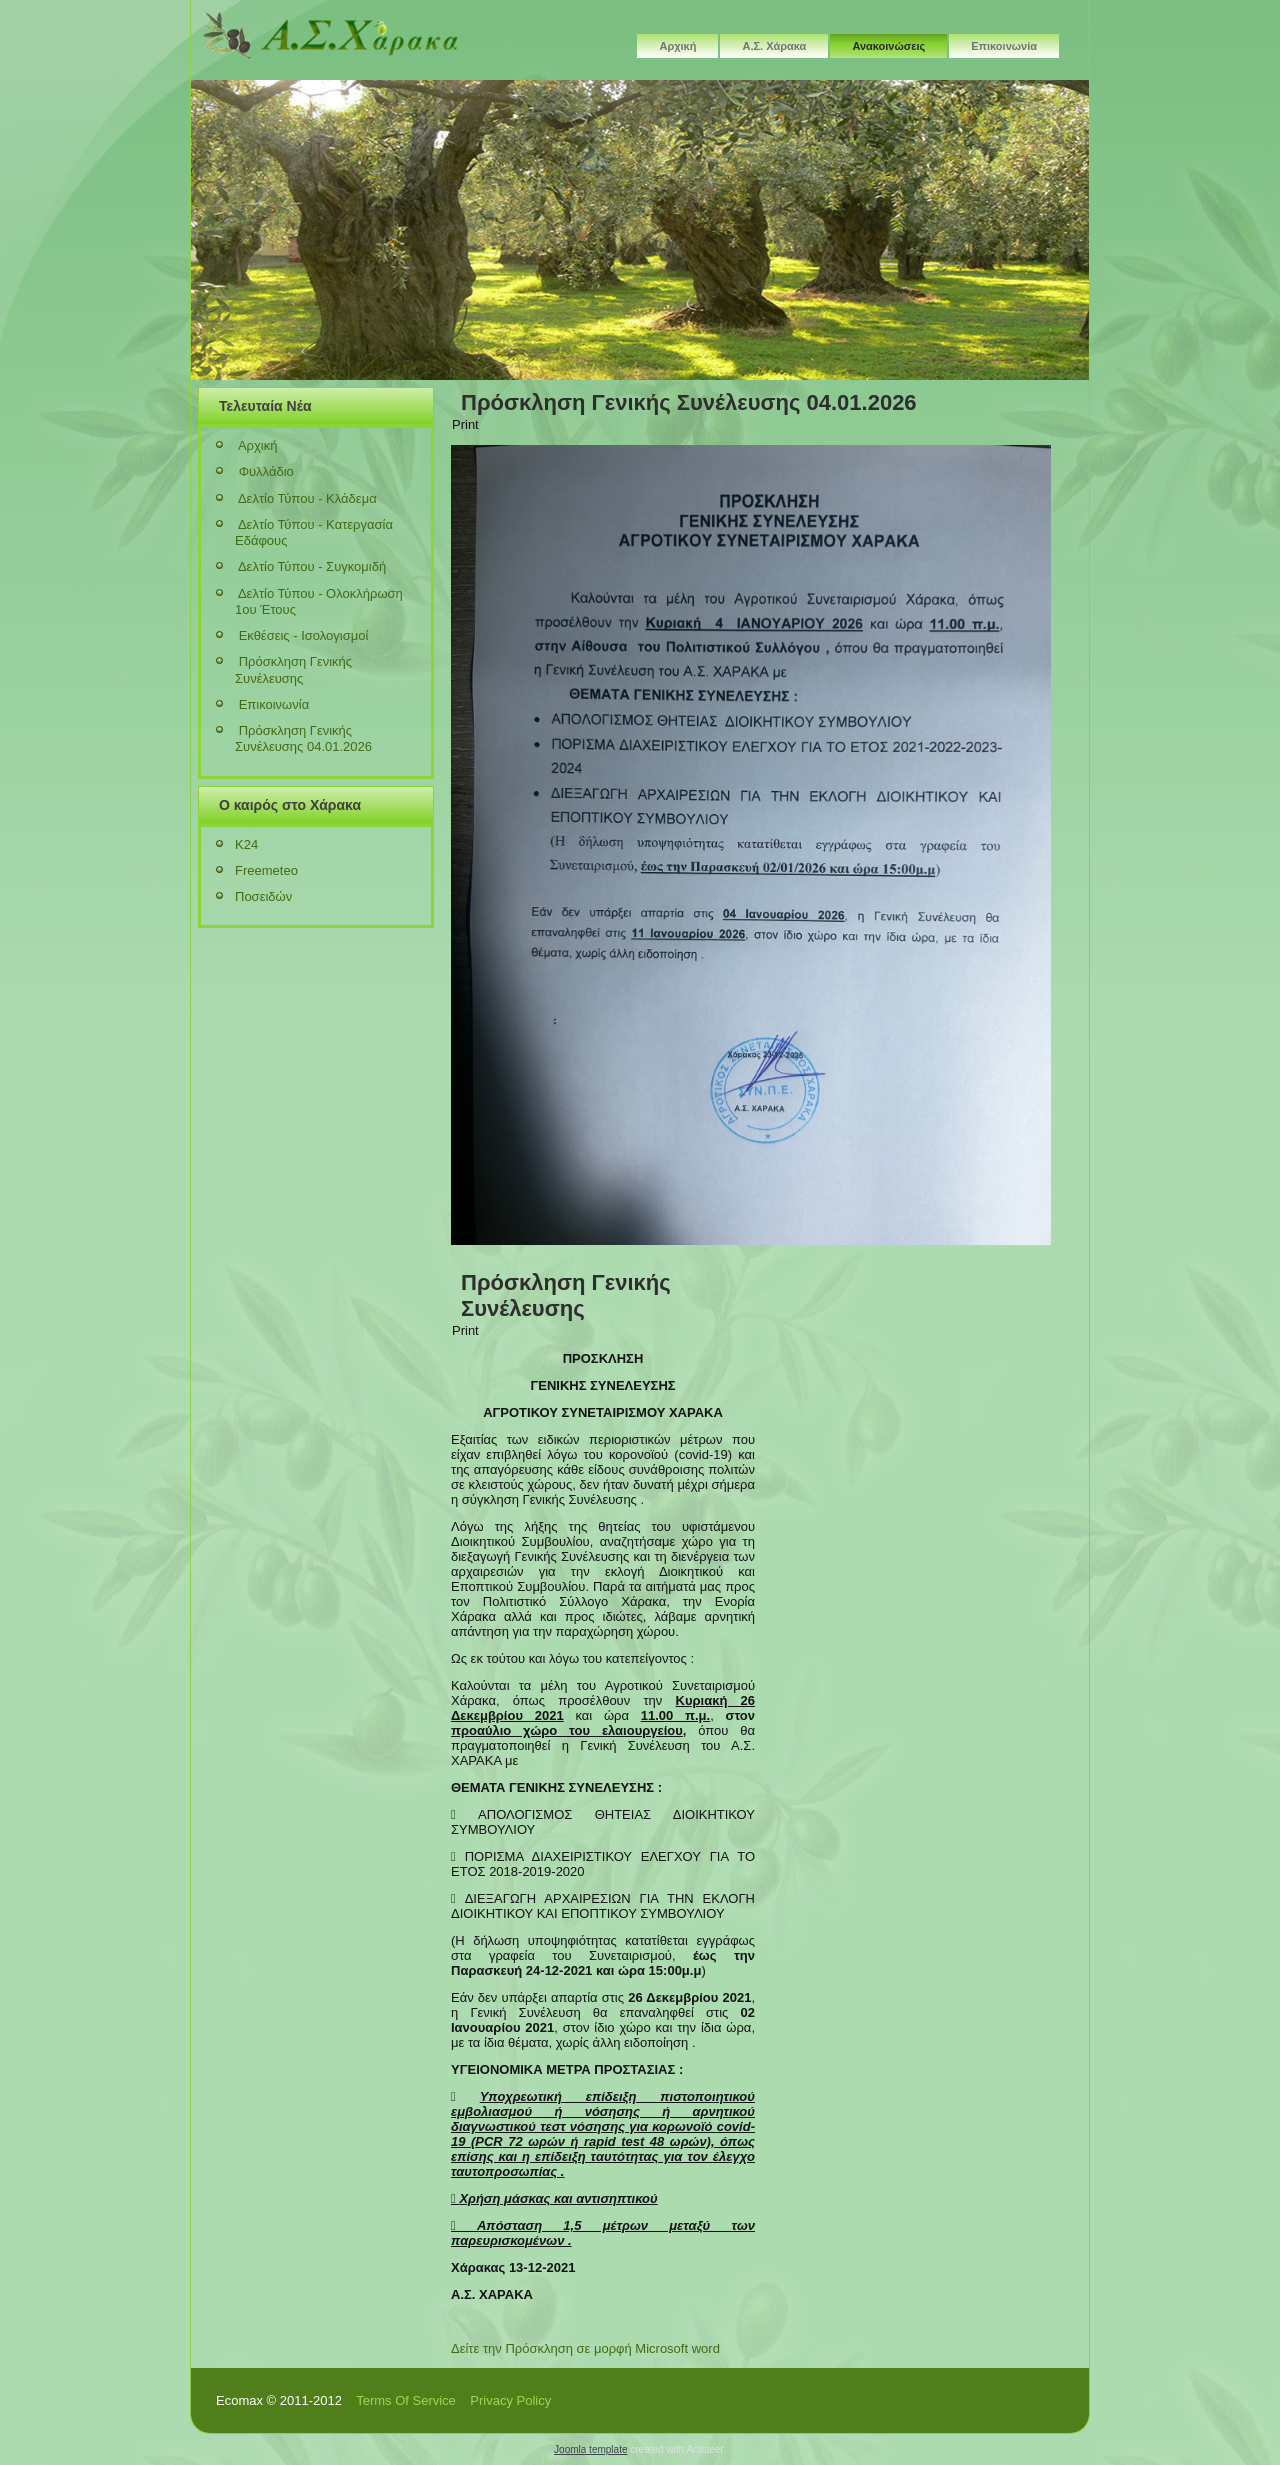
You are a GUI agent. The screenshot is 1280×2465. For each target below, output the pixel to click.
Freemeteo (266, 870)
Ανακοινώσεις (888, 46)
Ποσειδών (263, 896)
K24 (246, 844)
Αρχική (677, 46)
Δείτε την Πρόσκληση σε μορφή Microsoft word (585, 2348)
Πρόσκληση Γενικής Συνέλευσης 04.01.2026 (303, 738)
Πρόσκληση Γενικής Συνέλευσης (293, 669)
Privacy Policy (510, 2400)
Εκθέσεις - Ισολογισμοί (304, 635)
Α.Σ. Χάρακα (774, 46)
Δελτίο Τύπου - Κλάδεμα (307, 498)
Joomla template (590, 2449)
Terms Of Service (406, 2400)
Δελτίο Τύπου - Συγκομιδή (312, 566)
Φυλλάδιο (266, 471)
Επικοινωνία (1004, 46)
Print (465, 424)
